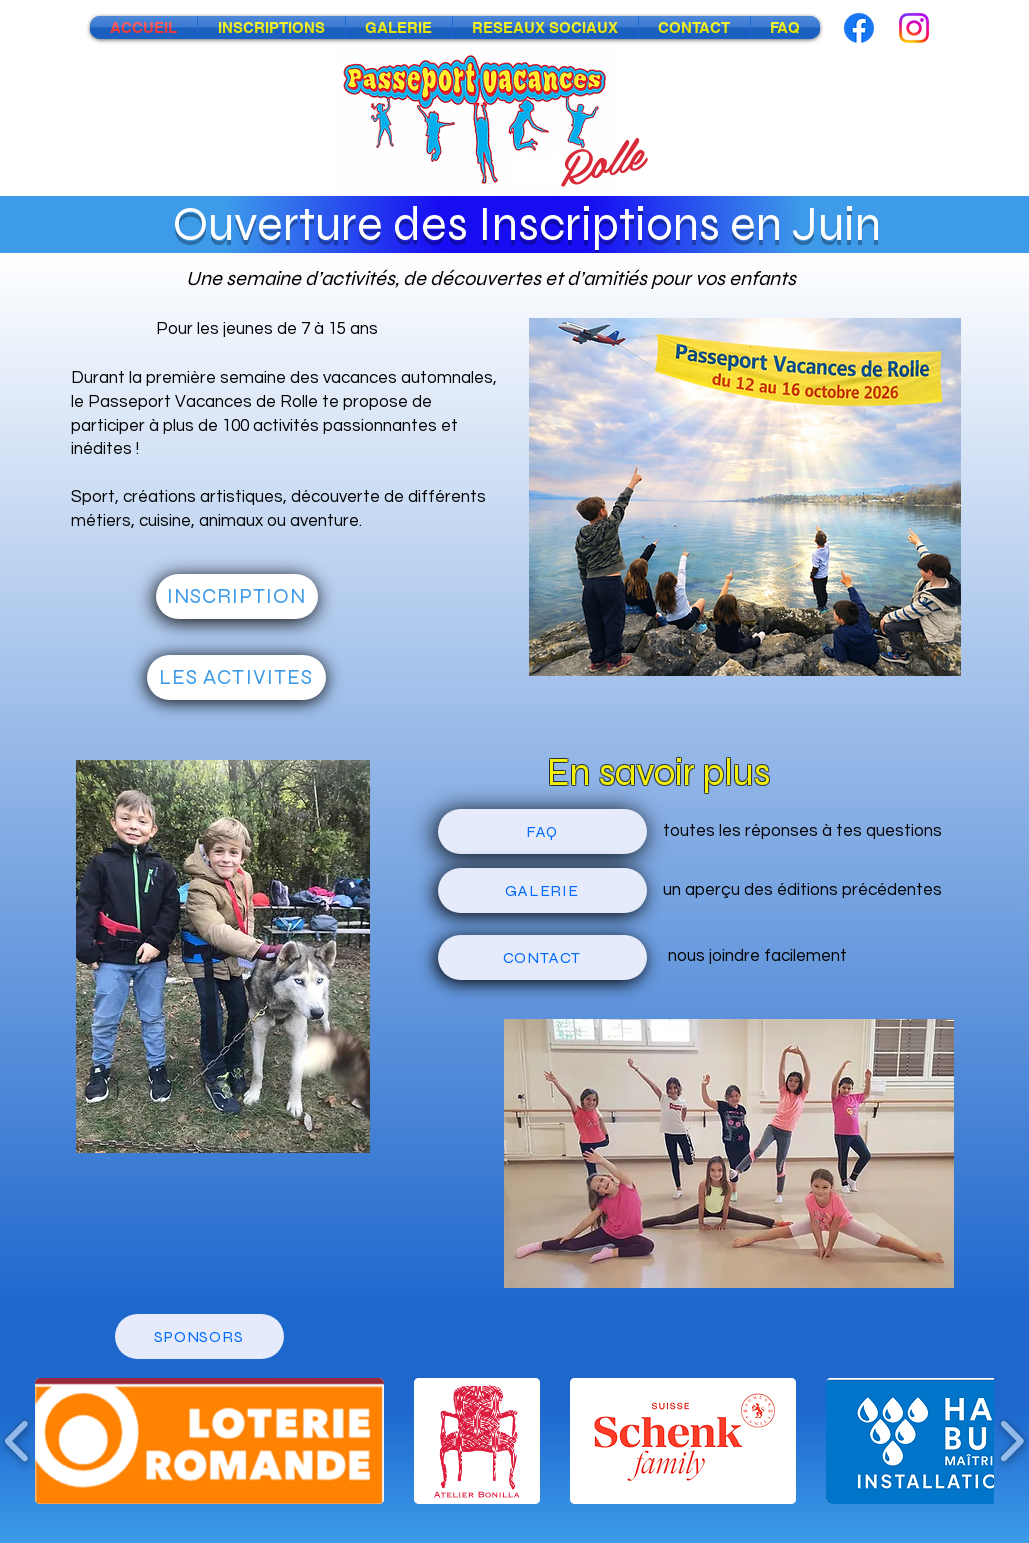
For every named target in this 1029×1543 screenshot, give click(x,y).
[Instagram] (914, 28)
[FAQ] (542, 831)
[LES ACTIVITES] (236, 677)
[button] (209, 1441)
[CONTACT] (542, 957)
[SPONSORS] (199, 1336)
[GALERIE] (542, 890)
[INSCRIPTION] (237, 596)
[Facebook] (859, 28)
